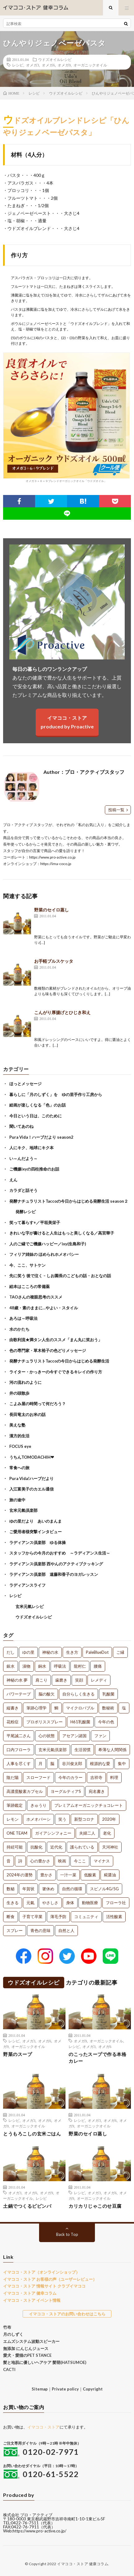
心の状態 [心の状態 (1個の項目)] (46, 1735)
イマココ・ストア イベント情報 (31, 2300)
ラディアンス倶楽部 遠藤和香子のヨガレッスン (53, 1574)
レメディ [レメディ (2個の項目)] (99, 1680)
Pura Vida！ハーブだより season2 (41, 1137)
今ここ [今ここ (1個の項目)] (80, 1860)
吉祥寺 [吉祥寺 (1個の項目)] (96, 1777)
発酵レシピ (26, 1211)
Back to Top (67, 2234)
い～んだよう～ (23, 1158)
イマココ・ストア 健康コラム (82, 2563)
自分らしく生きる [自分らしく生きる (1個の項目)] (78, 1693)
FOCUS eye (20, 1446)
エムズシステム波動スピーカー (31, 2341)
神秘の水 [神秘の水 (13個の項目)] (50, 1652)
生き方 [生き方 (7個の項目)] (72, 1652)
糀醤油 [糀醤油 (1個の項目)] (110, 1874)
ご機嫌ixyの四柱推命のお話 (34, 1168)
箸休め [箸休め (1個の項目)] (48, 1888)
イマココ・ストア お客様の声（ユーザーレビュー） (50, 2279)
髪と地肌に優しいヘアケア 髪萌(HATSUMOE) (44, 2362)
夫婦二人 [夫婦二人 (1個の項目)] (87, 1833)
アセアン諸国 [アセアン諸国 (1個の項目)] (74, 1735)
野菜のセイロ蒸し (51, 909)
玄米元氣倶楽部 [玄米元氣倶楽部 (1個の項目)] (52, 1749)
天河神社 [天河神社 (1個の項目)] (110, 1847)
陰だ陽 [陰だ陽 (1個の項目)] (13, 1777)
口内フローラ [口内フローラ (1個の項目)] (19, 1749)
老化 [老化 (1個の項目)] (107, 1833)
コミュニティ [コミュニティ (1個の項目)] (86, 1916)
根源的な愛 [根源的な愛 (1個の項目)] (100, 1763)
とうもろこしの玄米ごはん (32, 2133)
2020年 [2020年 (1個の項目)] (109, 1819)
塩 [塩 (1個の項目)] (124, 1707)
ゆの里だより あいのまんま (35, 1521)
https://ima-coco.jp (55, 863)
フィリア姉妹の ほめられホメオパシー (44, 1254)
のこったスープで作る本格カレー (97, 2057)
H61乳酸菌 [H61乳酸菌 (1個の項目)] (80, 1721)
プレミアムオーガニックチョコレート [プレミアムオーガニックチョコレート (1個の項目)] (88, 1805)
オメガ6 (48, 65)
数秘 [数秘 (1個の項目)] (11, 1888)
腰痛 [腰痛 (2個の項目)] (98, 1666)
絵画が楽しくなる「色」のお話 (37, 1104)
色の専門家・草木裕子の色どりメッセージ (47, 1350)
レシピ (17, 65)
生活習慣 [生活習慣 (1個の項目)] (82, 1749)
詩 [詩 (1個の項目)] (20, 1860)
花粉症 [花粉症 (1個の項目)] (13, 1721)
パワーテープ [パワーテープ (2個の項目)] (19, 1693)
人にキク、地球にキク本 (31, 1147)
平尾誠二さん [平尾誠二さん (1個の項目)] (19, 1735)
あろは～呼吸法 (23, 1318)
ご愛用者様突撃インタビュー (35, 1531)
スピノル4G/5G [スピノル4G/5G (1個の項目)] (104, 1888)
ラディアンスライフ (27, 1585)
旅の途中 (17, 1499)
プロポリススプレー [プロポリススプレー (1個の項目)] (44, 1721)
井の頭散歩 (19, 1393)
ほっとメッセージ (25, 1083)
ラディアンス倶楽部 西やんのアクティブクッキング (56, 1563)
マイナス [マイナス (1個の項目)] (102, 1860)
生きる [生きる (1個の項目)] (13, 1902)
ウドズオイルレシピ (55, 59)
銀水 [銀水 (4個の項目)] (11, 1666)
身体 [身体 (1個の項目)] (70, 1902)
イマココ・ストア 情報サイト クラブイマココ (44, 2286)
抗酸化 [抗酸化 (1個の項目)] (36, 1847)
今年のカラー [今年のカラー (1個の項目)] (70, 1777)
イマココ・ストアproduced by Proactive (67, 722)
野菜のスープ (17, 2054)
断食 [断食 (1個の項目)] (11, 1916)
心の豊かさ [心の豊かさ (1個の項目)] (40, 1860)
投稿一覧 (116, 809)
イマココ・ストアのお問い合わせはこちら (67, 2313)
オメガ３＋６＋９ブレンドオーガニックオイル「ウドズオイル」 (66, 417)
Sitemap (40, 2388)
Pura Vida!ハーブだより (31, 1478)
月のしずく (13, 2334)
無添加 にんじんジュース (25, 2348)
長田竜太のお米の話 (27, 1414)
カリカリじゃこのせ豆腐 (95, 2206)
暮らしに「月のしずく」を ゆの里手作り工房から (55, 1094)
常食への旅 (19, 1467)
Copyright (93, 2388)
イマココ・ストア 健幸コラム (29, 2293)
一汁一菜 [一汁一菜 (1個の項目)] (68, 1874)
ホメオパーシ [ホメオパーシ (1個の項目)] (38, 1819)
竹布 (7, 2327)
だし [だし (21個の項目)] (11, 1652)
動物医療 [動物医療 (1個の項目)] (90, 1902)
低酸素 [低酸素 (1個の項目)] (90, 1874)
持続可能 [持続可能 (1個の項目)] (15, 1847)
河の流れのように (25, 1382)
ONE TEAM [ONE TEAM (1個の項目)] (17, 1833)
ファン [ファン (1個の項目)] (100, 1735)
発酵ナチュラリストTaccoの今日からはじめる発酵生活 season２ (68, 1201)
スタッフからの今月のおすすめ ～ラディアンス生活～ (59, 1552)
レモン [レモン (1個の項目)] (13, 1819)
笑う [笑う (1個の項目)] (62, 1819)
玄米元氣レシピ (30, 1606)
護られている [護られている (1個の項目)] (82, 1847)
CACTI (9, 2369)
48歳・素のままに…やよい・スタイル (43, 1307)
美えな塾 (17, 1424)
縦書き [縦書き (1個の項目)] (13, 1707)
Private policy (65, 2388)
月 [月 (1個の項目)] (40, 1763)
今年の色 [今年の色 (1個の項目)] (106, 1721)
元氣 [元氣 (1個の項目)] (30, 1902)
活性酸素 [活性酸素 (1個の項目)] (114, 1916)
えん (13, 1179)
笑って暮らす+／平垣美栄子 (34, 1222)
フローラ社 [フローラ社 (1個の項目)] (116, 1902)
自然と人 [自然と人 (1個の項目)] (66, 1930)
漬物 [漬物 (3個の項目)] (26, 1666)
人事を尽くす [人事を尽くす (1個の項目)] (19, 1763)
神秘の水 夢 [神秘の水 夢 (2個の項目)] (17, 1680)
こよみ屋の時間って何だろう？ (37, 1403)
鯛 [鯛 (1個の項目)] (56, 1707)
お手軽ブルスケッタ (53, 961)
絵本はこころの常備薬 (29, 1286)
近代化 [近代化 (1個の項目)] (56, 1847)
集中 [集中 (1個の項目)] (122, 1763)
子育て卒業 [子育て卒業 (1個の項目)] (32, 1916)
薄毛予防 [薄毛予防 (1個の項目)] (58, 1916)
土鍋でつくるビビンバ (27, 2206)
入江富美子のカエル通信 (31, 1488)
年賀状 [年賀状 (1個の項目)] (28, 1888)
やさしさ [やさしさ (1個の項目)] (50, 1902)
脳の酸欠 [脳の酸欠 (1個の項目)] (46, 1693)
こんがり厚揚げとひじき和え (62, 1012)
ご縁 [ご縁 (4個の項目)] (120, 1652)
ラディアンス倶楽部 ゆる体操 (37, 1542)
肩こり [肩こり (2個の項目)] (41, 1680)
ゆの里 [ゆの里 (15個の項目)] (28, 1652)
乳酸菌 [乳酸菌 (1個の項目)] (108, 1693)
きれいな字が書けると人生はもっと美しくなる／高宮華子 (61, 1232)
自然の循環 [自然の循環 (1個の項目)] (72, 1888)
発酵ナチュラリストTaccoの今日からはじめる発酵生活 (59, 1360)
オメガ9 (64, 65)
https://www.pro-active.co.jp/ (39, 2530)
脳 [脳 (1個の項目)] (52, 1763)
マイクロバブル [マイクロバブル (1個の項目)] (80, 1707)
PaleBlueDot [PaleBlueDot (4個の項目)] (97, 1652)
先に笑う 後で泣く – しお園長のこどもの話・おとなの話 (60, 1275)
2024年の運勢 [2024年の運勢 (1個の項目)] (20, 1874)
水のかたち (19, 1329)
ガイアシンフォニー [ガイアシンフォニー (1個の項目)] (53, 1833)
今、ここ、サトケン (27, 1265)
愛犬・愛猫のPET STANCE (27, 2355)
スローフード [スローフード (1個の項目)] (38, 1777)
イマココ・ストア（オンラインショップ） (41, 2272)
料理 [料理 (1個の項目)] (114, 1777)
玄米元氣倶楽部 (23, 1510)
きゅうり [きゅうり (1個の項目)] (38, 1805)
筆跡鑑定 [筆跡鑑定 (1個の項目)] (15, 1805)
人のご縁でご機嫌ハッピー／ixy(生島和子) (47, 1243)
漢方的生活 (19, 1435)
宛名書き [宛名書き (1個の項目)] (97, 1791)
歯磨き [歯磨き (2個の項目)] (61, 1680)
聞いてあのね (21, 1126)
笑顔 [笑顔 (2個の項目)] (79, 1680)
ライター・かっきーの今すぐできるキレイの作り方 (55, 1371)
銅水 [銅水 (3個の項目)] (42, 1666)
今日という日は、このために (35, 1115)
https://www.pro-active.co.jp (52, 857)
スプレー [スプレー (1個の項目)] (15, 1930)
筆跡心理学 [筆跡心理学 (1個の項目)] (36, 1707)
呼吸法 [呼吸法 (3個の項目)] (60, 1666)
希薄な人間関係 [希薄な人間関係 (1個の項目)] (112, 1749)
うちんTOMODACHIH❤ (31, 1457)
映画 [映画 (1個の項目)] (62, 1860)
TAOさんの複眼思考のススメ (35, 1296)
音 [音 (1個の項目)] (9, 1860)
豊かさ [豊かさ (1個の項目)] (46, 1874)
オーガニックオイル (90, 65)
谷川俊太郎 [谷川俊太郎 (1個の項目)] (72, 1763)
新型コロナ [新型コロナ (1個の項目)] (84, 1819)
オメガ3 (32, 65)
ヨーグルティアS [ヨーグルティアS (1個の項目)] (66, 1791)
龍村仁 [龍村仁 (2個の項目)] (80, 1666)
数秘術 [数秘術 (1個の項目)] (108, 1707)
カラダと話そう (23, 1190)
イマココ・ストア (43, 2427)
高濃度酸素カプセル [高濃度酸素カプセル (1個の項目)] (25, 1791)
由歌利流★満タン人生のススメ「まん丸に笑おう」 (55, 1339)
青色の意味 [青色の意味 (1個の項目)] (40, 1930)
